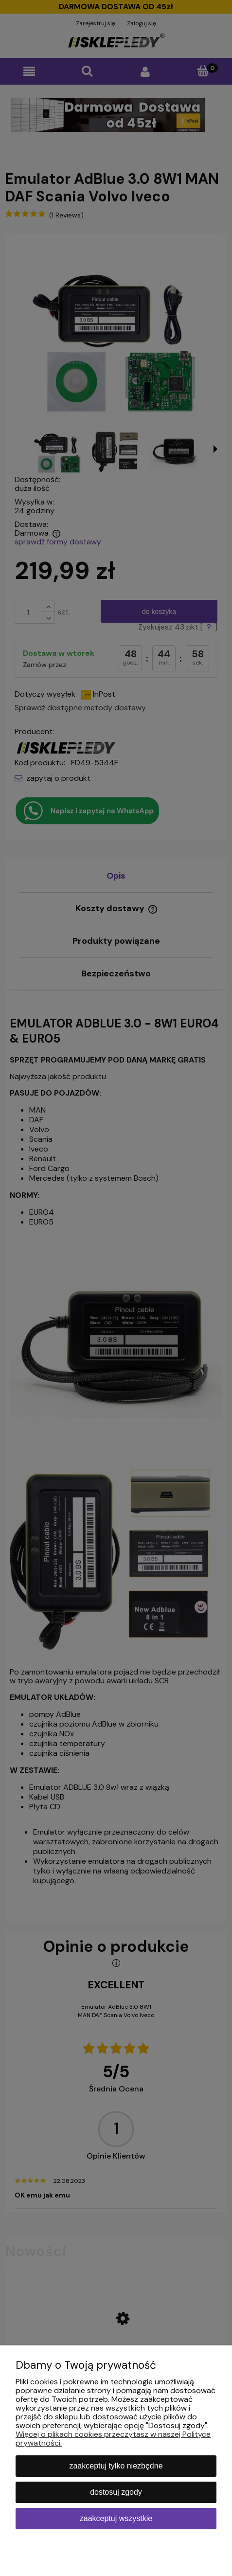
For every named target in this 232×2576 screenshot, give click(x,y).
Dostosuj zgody (116, 2492)
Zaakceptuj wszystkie (116, 2518)
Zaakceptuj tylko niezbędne (115, 2466)
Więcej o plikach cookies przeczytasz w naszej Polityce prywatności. (113, 2438)
